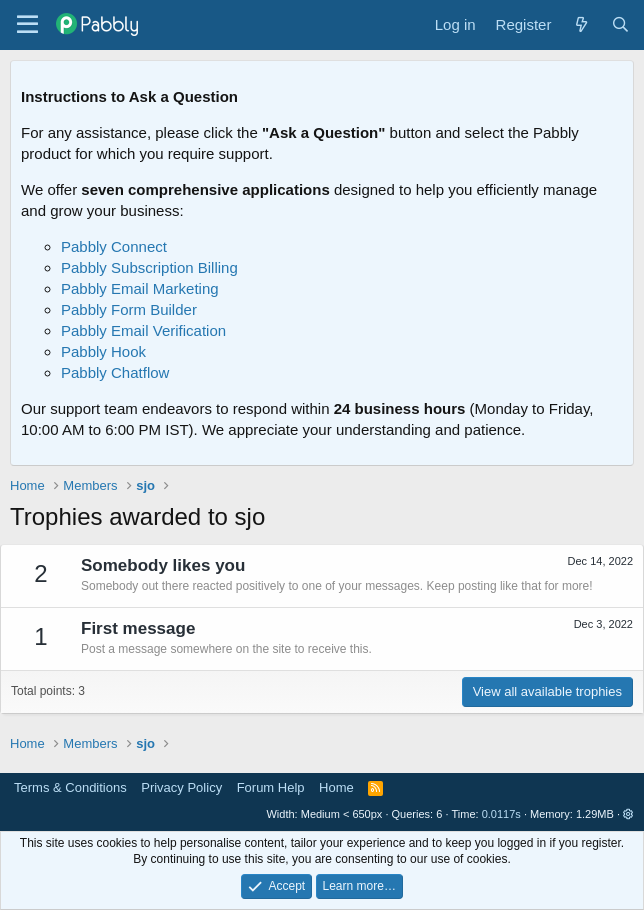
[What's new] (580, 24)
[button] (628, 814)
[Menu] (27, 25)
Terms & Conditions (70, 787)
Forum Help (271, 787)
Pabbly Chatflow (115, 372)
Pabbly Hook (103, 351)
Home (336, 787)
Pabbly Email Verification (143, 330)
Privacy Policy (181, 787)
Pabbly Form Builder (129, 309)
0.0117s (501, 814)
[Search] (620, 24)
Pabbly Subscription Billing (149, 267)
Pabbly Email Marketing (140, 288)
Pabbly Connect (114, 246)
